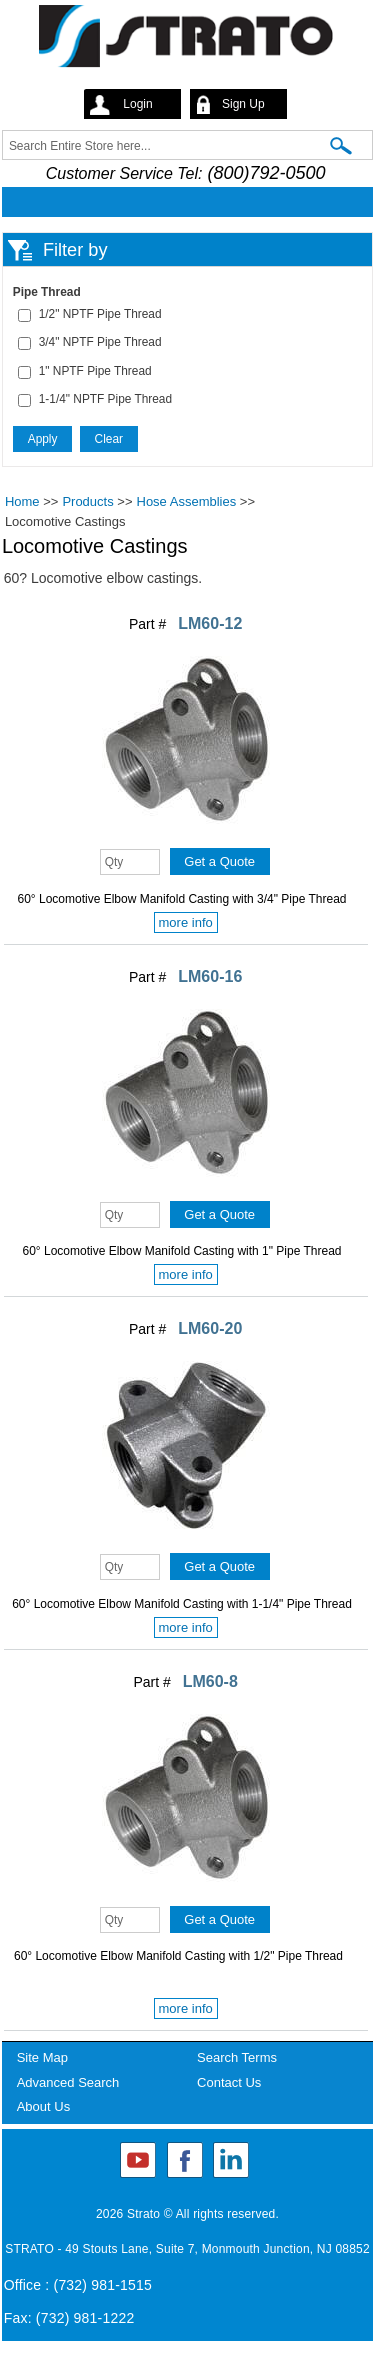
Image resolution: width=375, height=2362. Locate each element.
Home (22, 501)
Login (137, 104)
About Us (43, 2106)
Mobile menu (182, 202)
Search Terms (237, 2057)
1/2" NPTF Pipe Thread (100, 314)
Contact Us (229, 2082)
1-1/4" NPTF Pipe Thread (105, 399)
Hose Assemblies (187, 501)
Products (87, 501)
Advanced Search (68, 2082)
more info (186, 922)
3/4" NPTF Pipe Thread (100, 342)
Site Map (42, 2057)
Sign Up (243, 104)
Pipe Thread (47, 292)
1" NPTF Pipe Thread (95, 371)
